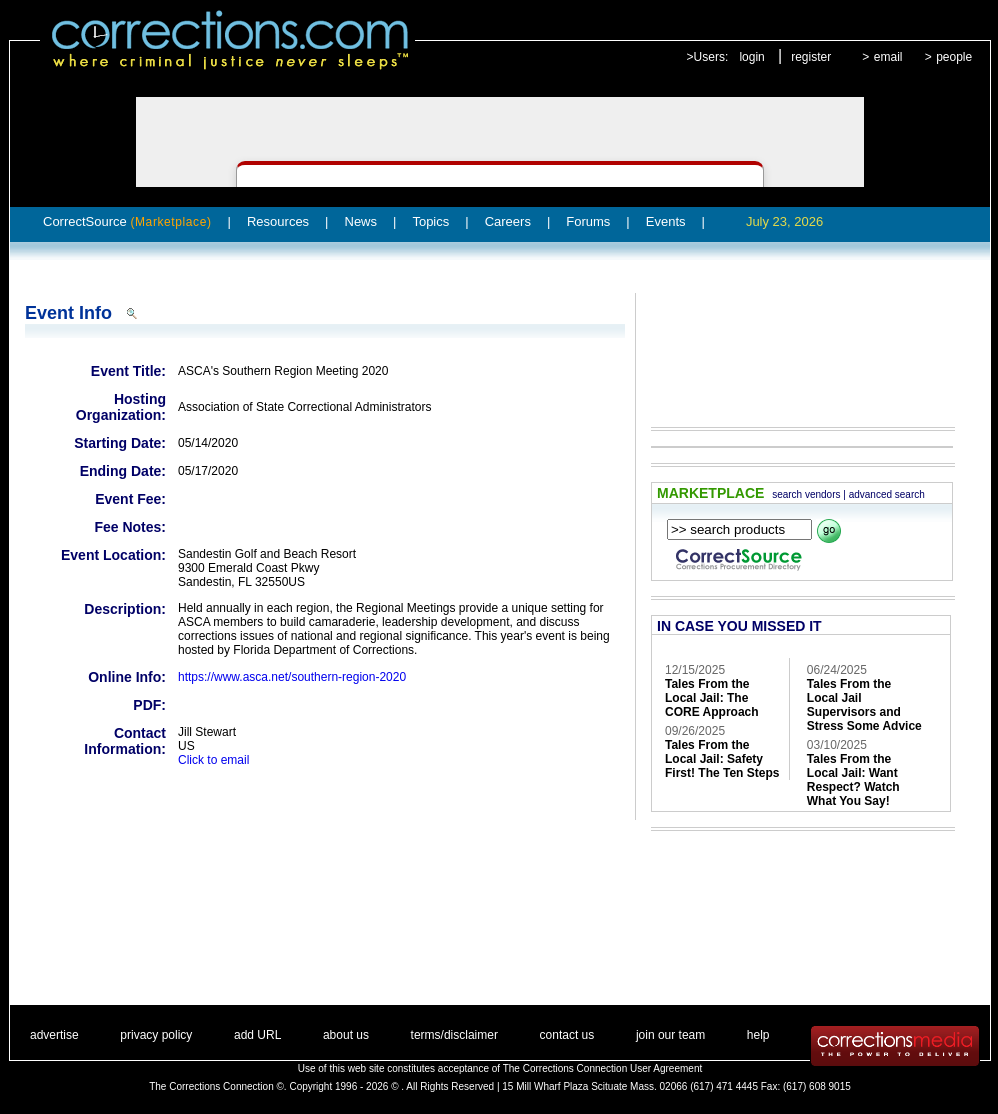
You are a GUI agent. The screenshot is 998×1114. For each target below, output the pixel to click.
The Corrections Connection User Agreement (603, 1068)
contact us (567, 1035)
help (758, 1035)
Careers (508, 221)
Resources (278, 221)
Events (666, 221)
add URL (257, 1035)
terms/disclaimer (454, 1035)
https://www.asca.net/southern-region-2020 (292, 677)
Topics (430, 221)
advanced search (887, 494)
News (361, 221)
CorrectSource (127, 221)
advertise (54, 1035)
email (888, 57)
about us (346, 1035)
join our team (670, 1035)
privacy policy (156, 1035)
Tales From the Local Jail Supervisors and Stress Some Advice (864, 705)
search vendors (806, 494)
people (954, 57)
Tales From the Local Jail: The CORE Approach (712, 698)
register (811, 57)
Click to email (213, 760)
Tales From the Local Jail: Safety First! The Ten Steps (722, 759)
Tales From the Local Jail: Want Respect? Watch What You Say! (853, 780)
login (751, 57)
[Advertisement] (793, 346)
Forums (588, 221)
